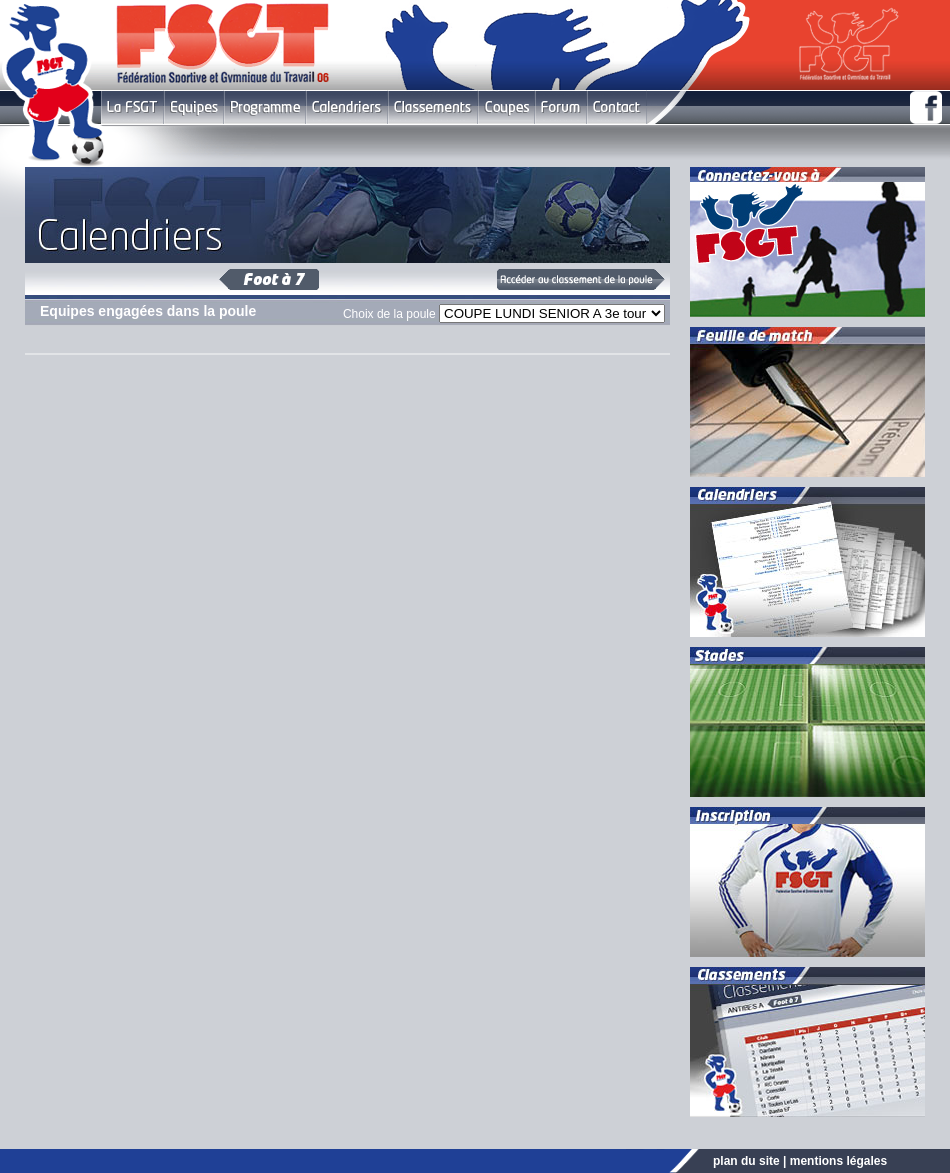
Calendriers (347, 107)
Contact (616, 107)
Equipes (194, 107)
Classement (433, 107)
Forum (560, 107)
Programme (265, 107)
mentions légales (838, 1161)
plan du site (746, 1161)
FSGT (132, 107)
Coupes (506, 107)
